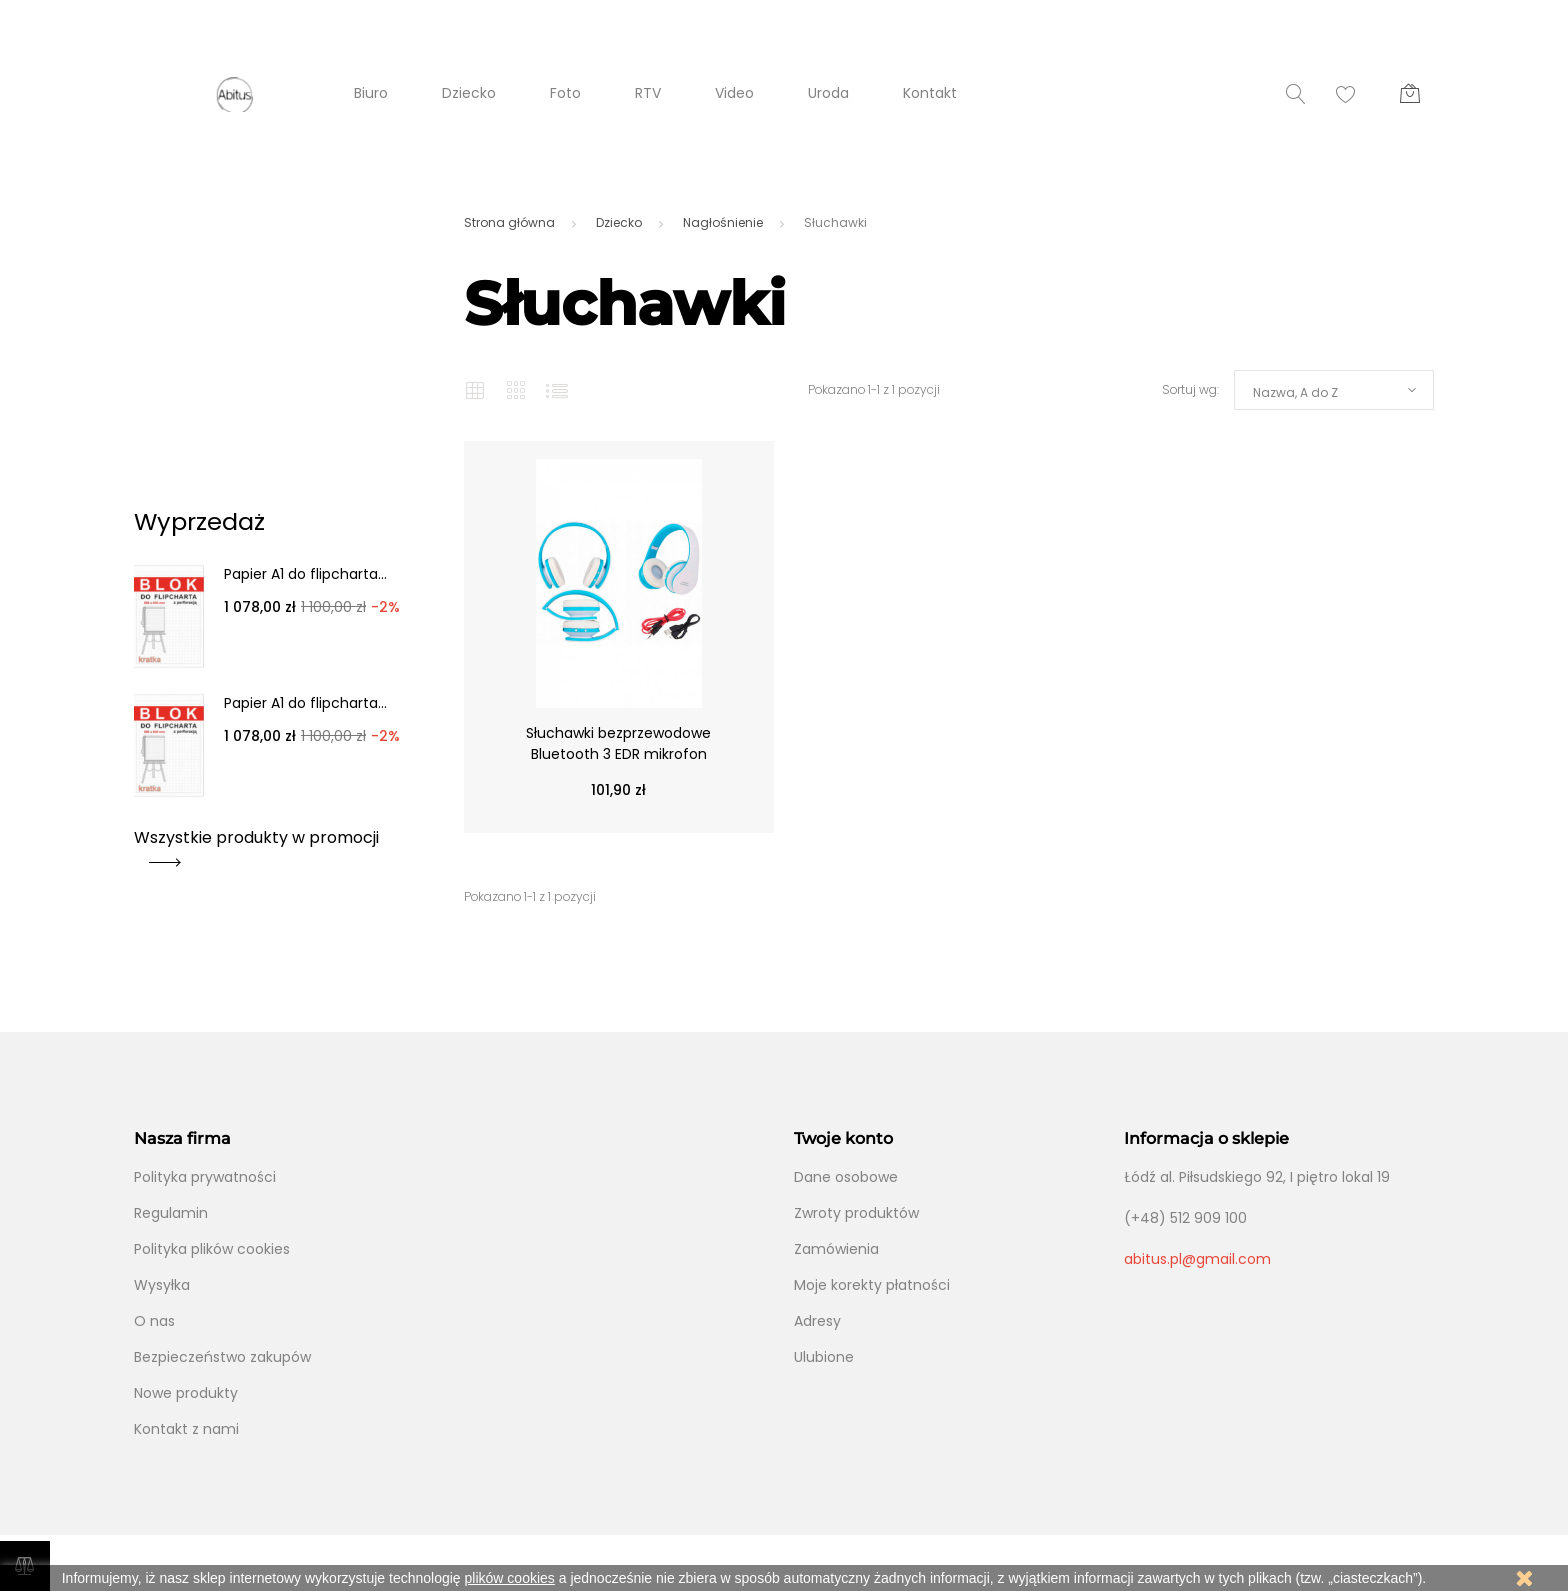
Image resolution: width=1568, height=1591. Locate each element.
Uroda (828, 93)
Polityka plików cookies (212, 1249)
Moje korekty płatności (872, 1285)
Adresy (817, 1321)
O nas (154, 1321)
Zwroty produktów (856, 1213)
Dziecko (469, 93)
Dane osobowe (846, 1177)
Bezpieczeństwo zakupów (222, 1357)
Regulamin (171, 1213)
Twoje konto (843, 1138)
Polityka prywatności (205, 1177)
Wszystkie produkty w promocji (256, 844)
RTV (648, 93)
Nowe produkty (186, 1393)
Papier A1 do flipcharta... (305, 574)
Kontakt (930, 93)
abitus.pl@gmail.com (1197, 1259)
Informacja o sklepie (1206, 1138)
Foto (565, 93)
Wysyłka (162, 1285)
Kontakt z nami (186, 1429)
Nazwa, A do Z (1295, 392)
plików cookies (510, 1578)
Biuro (371, 93)
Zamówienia (836, 1249)
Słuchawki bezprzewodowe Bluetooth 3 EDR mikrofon (618, 743)
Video (734, 93)
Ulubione (824, 1357)
